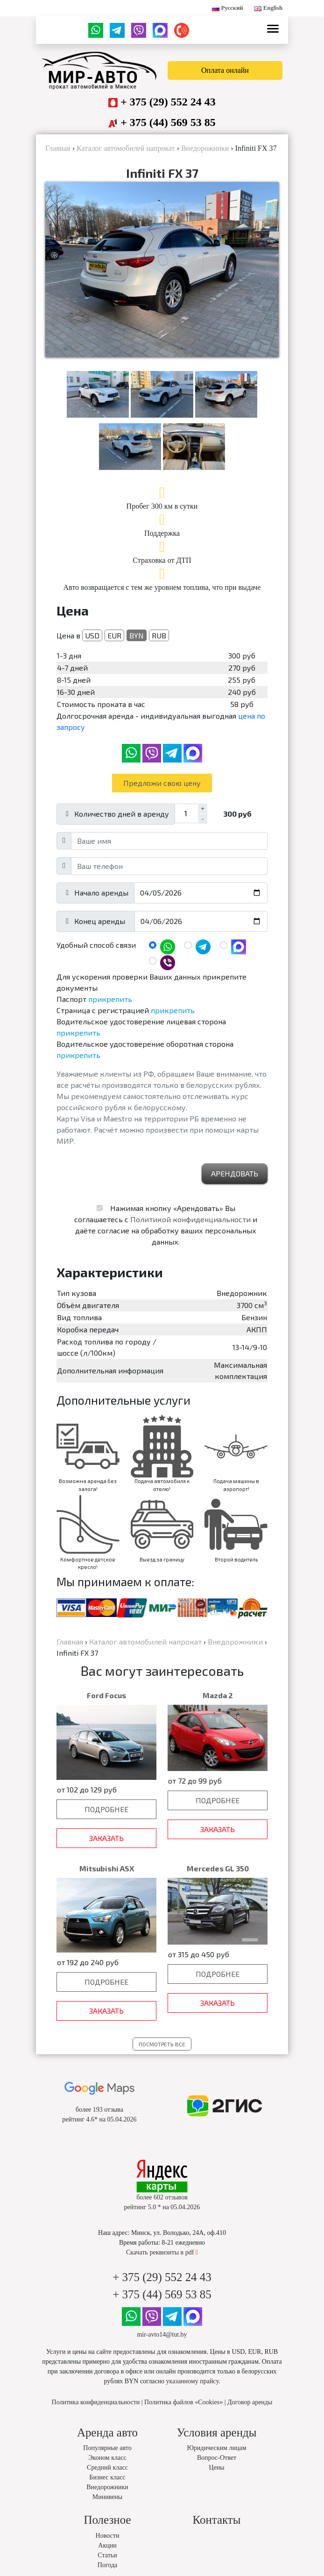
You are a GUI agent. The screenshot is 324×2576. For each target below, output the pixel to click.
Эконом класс (107, 2457)
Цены (216, 2467)
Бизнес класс (107, 2477)
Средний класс (107, 2467)
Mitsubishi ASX (106, 1868)
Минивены (107, 2496)
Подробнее (106, 1809)
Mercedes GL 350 (218, 1868)
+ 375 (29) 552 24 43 (168, 102)
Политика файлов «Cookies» (183, 2402)
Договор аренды (249, 2402)
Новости (108, 2535)
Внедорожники (107, 2487)
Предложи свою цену (162, 782)
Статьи (107, 2555)
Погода (107, 2565)
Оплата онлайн (225, 70)
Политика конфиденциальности (96, 2402)
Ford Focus (106, 1695)
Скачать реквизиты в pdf (162, 2252)
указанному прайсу (192, 2381)
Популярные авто (107, 2447)
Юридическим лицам (216, 2447)
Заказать (106, 1838)
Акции (107, 2545)
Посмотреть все (162, 2044)
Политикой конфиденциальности (190, 1219)
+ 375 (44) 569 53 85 (168, 122)
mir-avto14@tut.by (162, 2334)
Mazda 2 (218, 1695)
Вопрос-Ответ (216, 2457)
